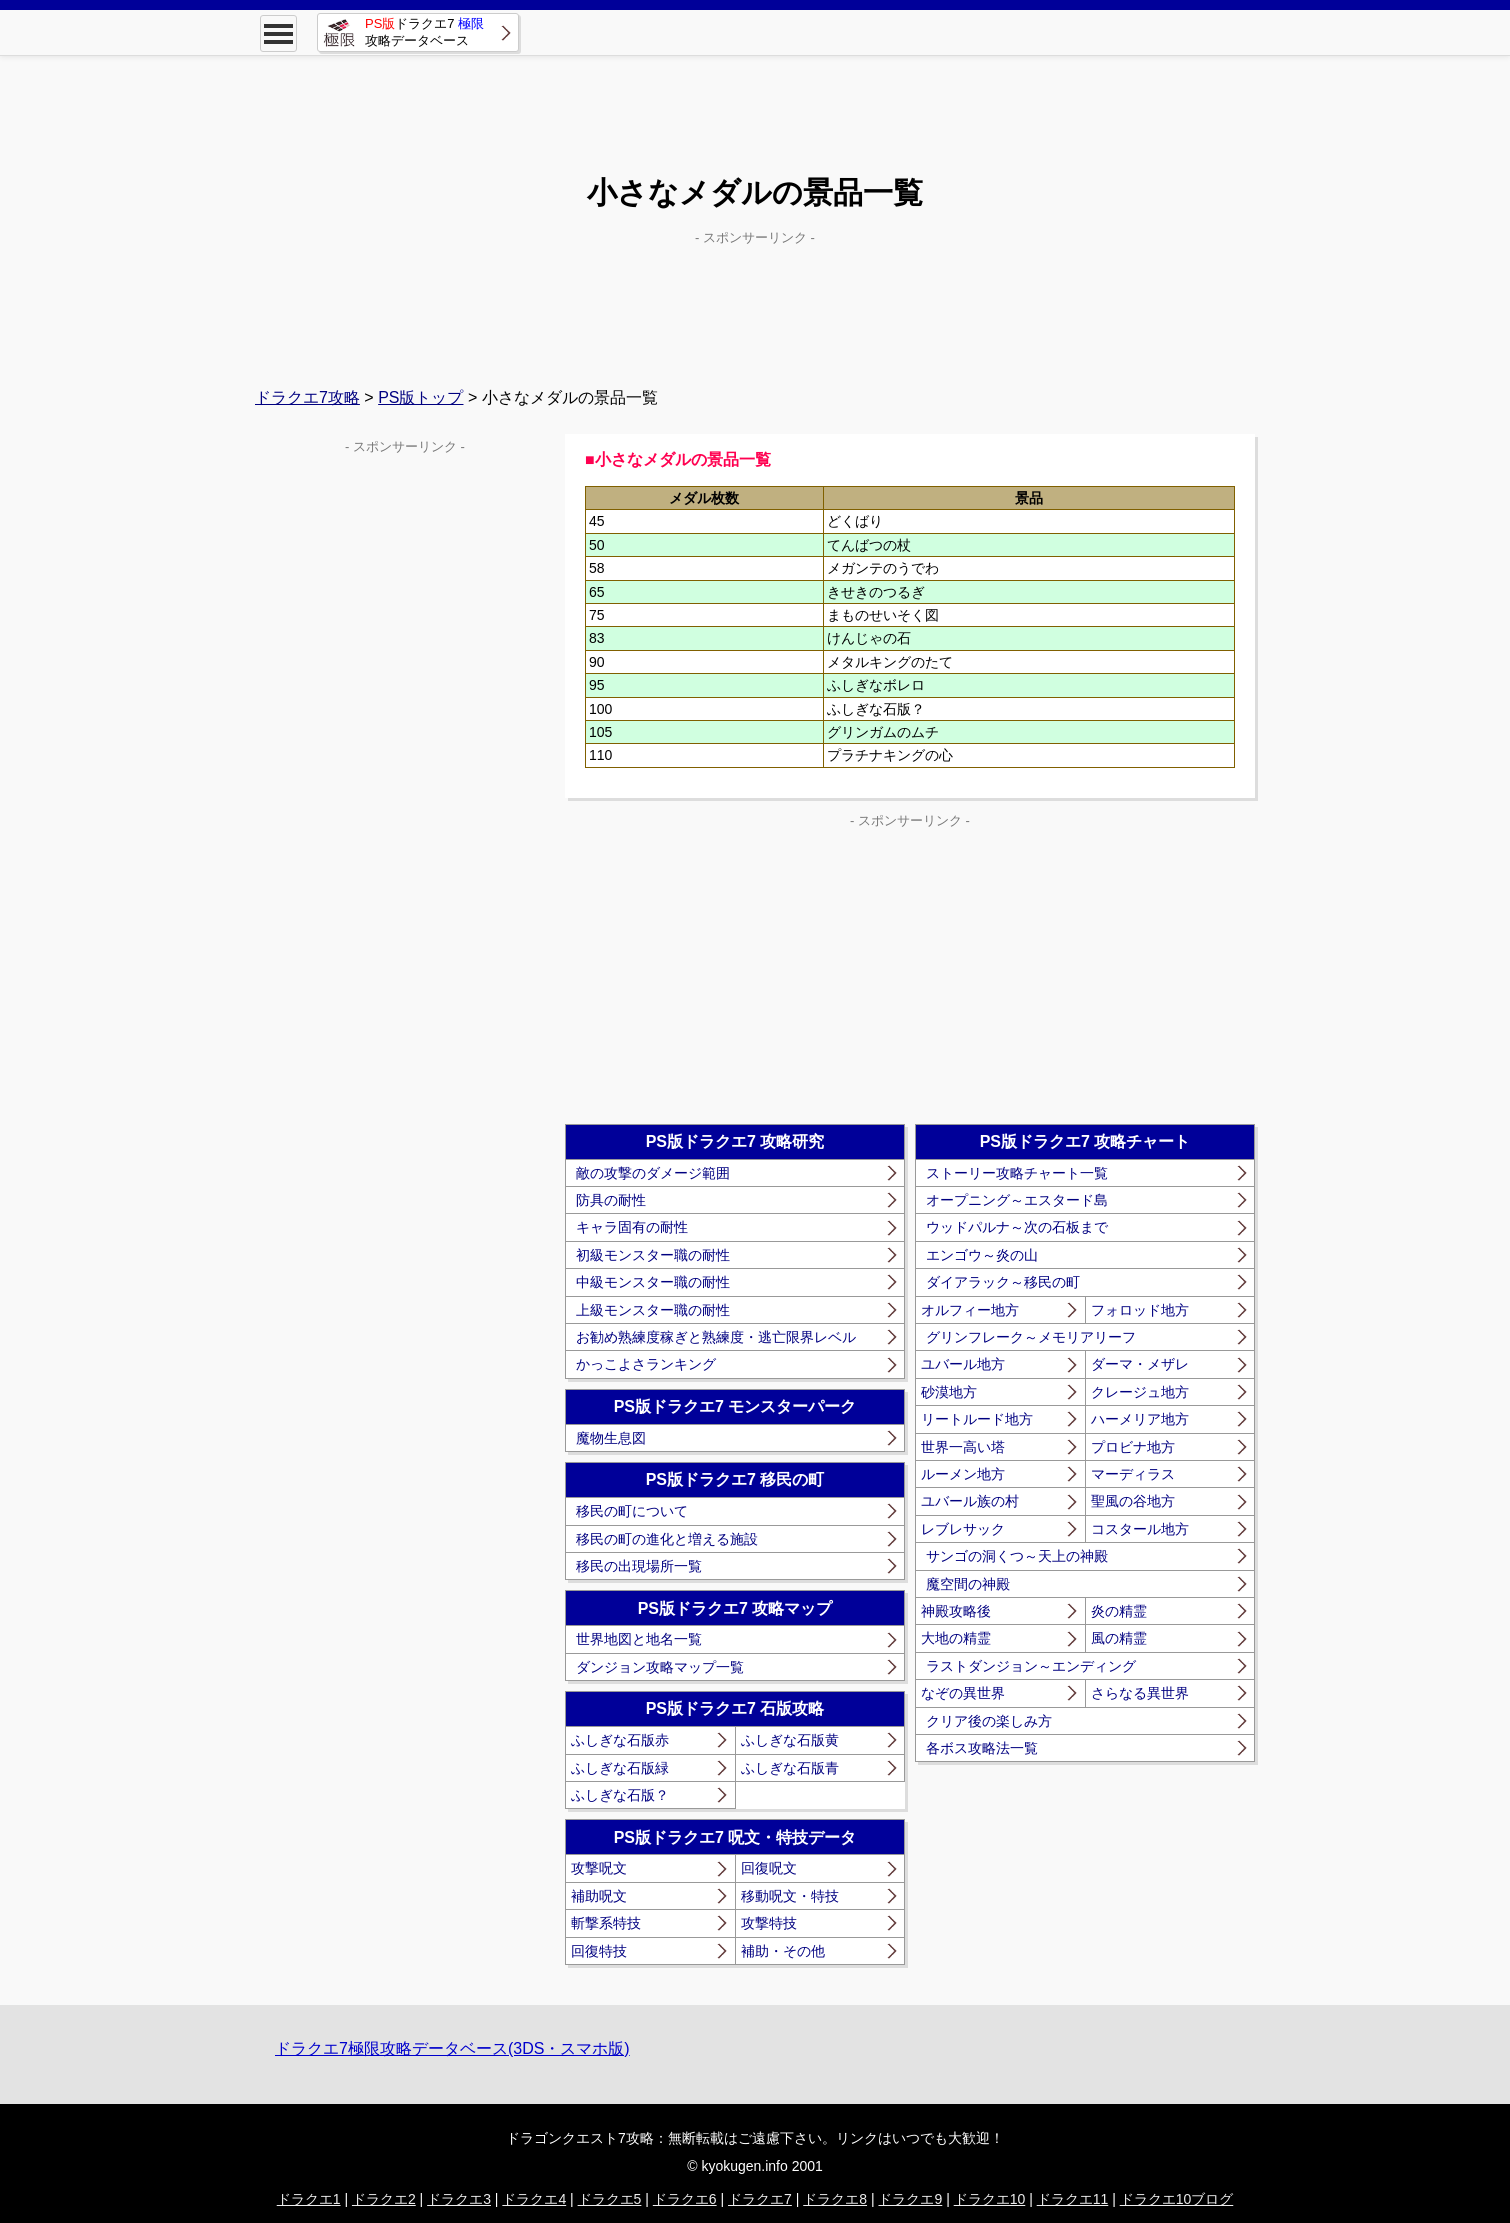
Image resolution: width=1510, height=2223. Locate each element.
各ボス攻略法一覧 (982, 1748)
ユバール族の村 (970, 1501)
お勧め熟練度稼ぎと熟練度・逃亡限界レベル (716, 1337)
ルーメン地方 (963, 1474)
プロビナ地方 (1133, 1447)
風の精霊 (1119, 1638)
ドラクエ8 (835, 2199)
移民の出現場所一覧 (639, 1566)
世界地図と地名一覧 (639, 1639)
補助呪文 (599, 1896)
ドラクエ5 (610, 2199)
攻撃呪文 (599, 1868)
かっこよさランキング (646, 1364)
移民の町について (632, 1511)
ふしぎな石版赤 (620, 1740)
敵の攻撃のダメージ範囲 (653, 1173)
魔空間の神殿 (968, 1584)
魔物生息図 (611, 1438)
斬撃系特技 (606, 1923)
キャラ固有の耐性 (632, 1227)
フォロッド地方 (1140, 1310)
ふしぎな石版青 (790, 1768)
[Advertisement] (755, 100)
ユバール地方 (963, 1364)
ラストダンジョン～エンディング (1031, 1666)
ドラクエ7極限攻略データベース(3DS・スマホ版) (452, 2048)
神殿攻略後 (956, 1611)
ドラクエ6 (685, 2199)
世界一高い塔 (963, 1447)
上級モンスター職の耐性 (653, 1310)
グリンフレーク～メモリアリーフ (1031, 1337)
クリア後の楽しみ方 (989, 1721)
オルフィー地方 (970, 1310)
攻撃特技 (769, 1923)
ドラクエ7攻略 (307, 397)
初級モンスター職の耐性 (653, 1255)
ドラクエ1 (309, 2199)
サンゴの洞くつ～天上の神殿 (1017, 1556)
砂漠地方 (949, 1392)
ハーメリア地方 (1140, 1419)
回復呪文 (769, 1868)
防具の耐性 (611, 1200)
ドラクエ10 (990, 2199)
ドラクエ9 (910, 2199)
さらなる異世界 (1140, 1693)
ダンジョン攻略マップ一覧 (660, 1667)
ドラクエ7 (760, 2199)
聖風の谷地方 (1133, 1501)
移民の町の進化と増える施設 (667, 1539)
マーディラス (1133, 1474)
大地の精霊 (956, 1638)
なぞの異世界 (963, 1693)
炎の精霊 (1119, 1611)
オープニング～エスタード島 (1017, 1200)
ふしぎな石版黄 (790, 1740)
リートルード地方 (977, 1419)
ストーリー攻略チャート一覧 (1017, 1173)
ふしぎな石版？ (620, 1795)
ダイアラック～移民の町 (1003, 1282)
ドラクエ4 (534, 2199)
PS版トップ (420, 397)
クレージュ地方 (1140, 1392)
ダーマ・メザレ (1140, 1364)
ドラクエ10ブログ (1177, 2199)
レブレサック (963, 1529)
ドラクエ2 (384, 2199)
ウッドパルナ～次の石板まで (1017, 1227)
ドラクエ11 (1073, 2199)
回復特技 (599, 1951)
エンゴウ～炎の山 (982, 1255)
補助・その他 (783, 1951)
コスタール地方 (1140, 1529)
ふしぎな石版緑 (620, 1768)
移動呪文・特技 (790, 1896)
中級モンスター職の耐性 (653, 1282)
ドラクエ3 (459, 2199)
